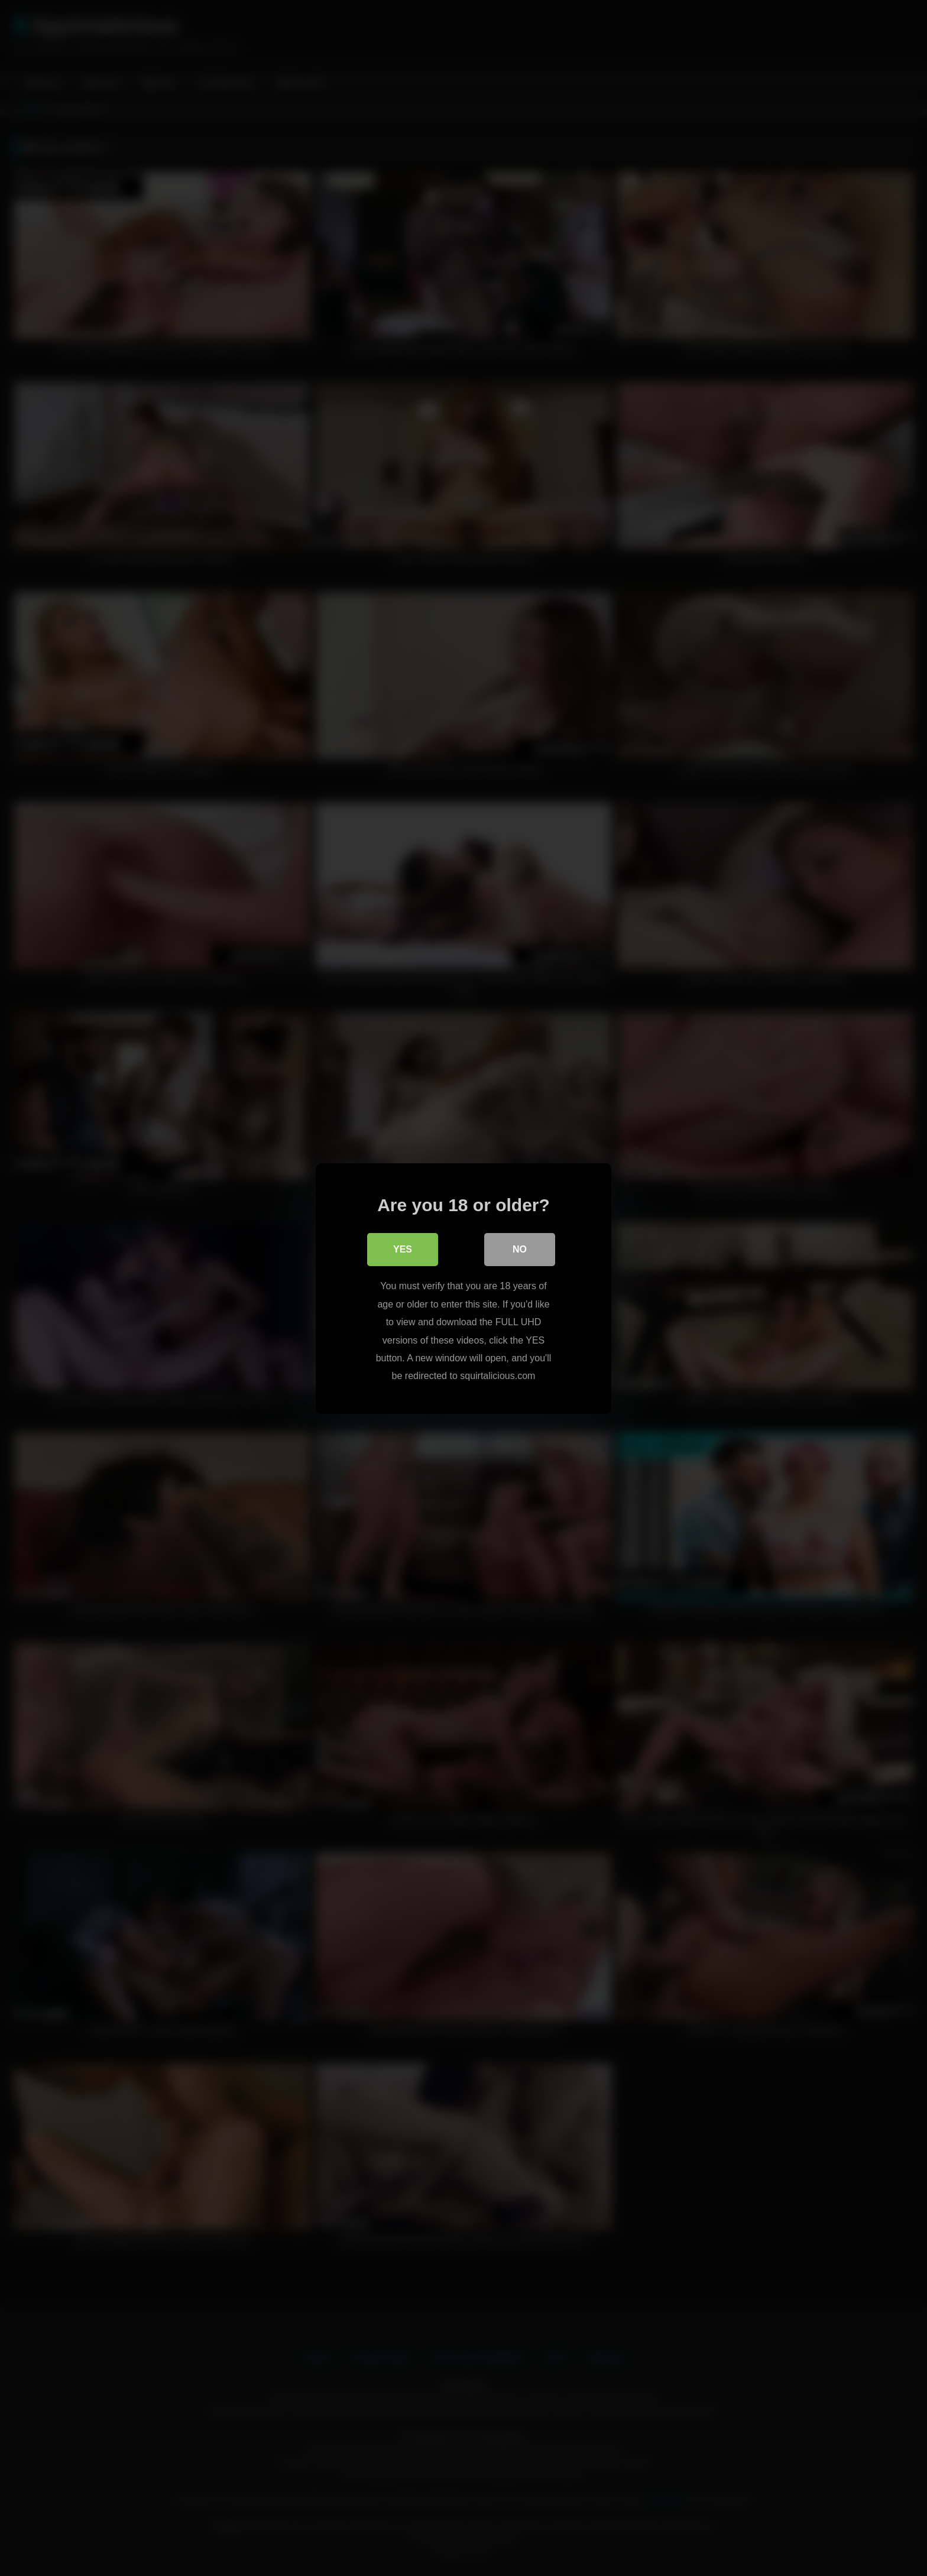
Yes (402, 1249)
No (520, 1249)
